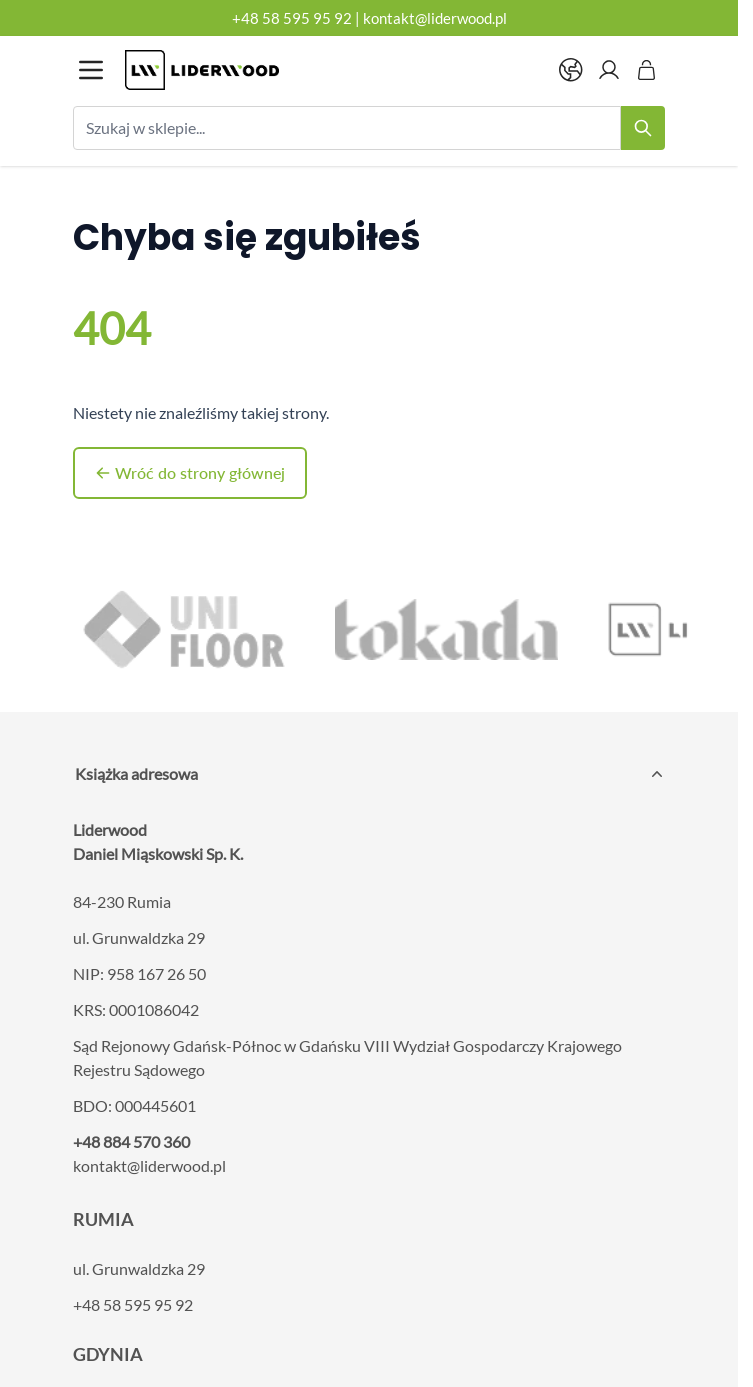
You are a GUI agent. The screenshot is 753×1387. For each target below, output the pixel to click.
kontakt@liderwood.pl (435, 18)
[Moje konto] (609, 70)
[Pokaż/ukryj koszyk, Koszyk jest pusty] (647, 70)
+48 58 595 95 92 (292, 18)
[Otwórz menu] (91, 70)
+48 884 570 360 (131, 1141)
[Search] (643, 128)
